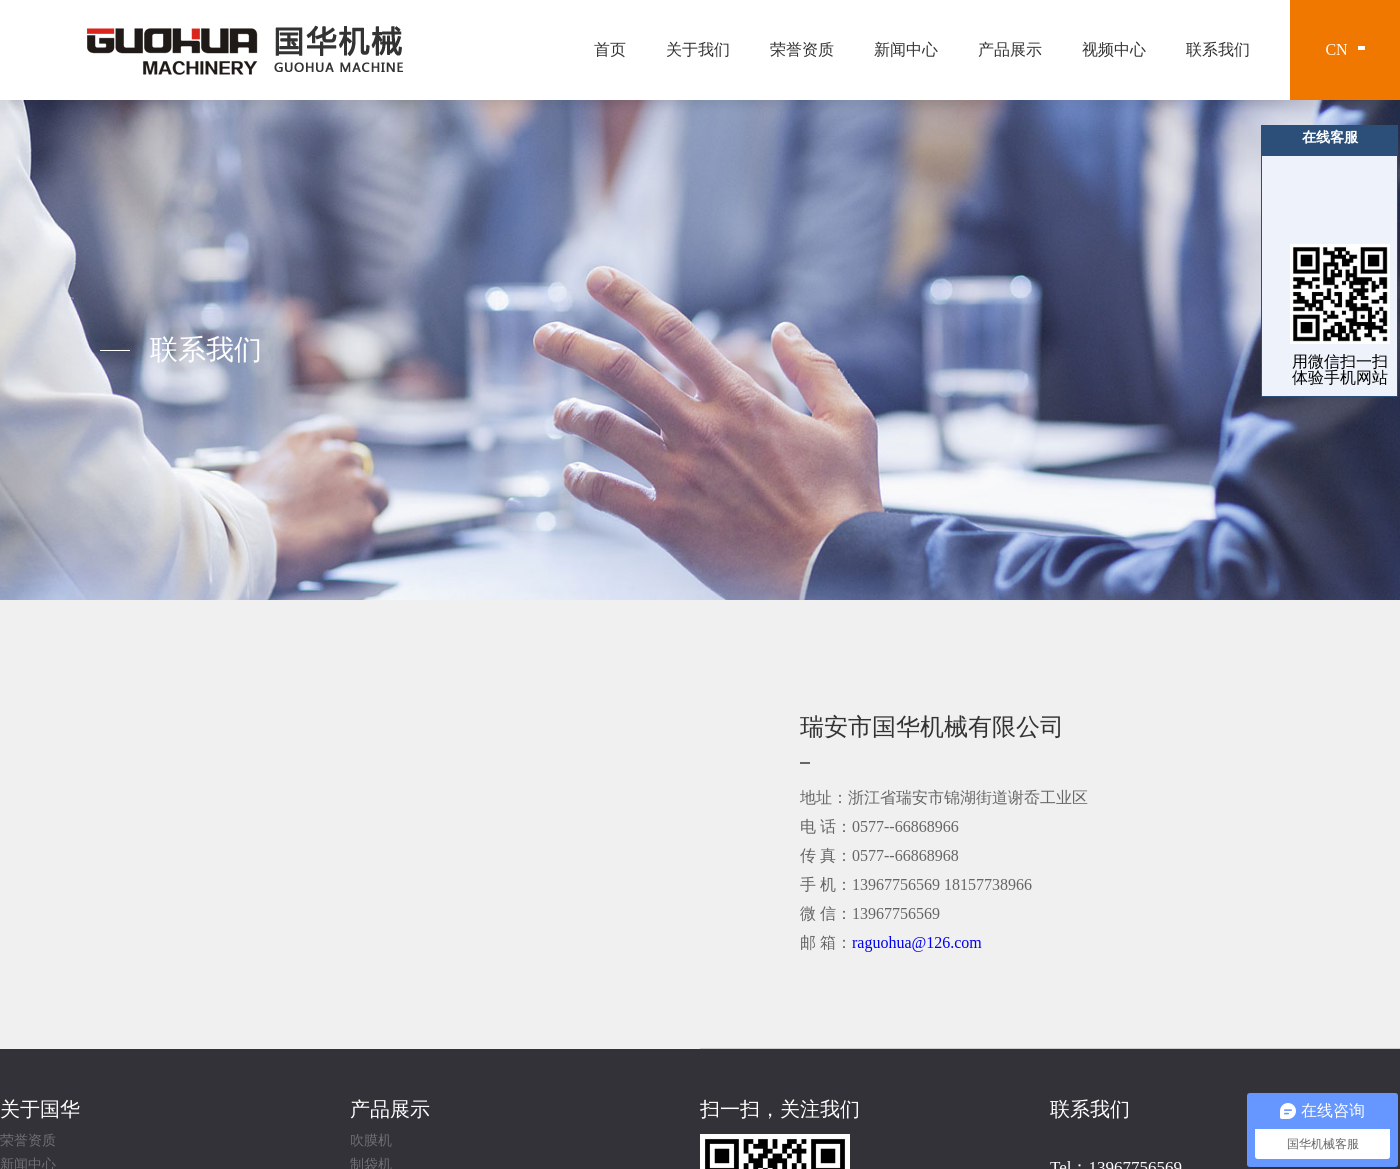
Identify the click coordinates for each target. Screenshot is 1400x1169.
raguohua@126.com (917, 942)
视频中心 (1114, 49)
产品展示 (1010, 49)
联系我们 (1218, 49)
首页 (610, 49)
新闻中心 (906, 49)
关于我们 (698, 49)
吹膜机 (371, 1141)
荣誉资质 (802, 49)
